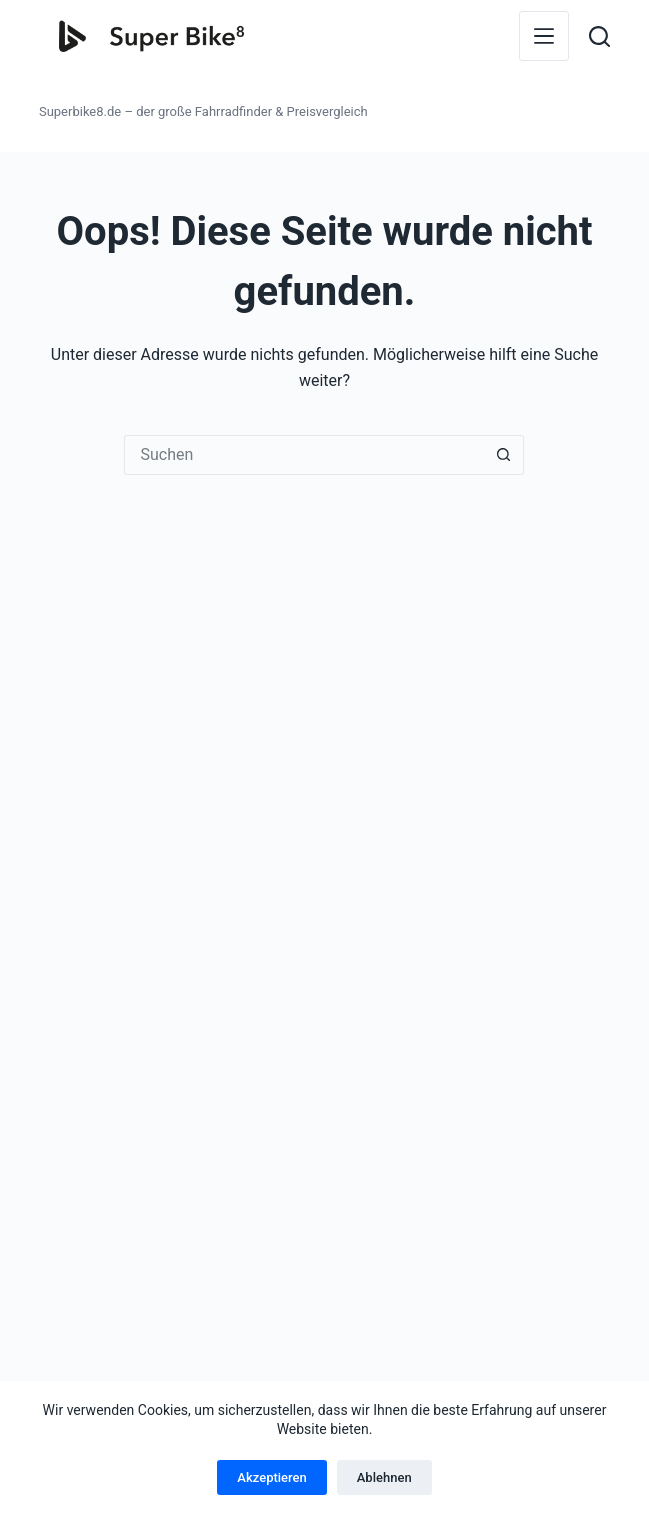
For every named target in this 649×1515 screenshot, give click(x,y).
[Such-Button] (504, 455)
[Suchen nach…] (304, 455)
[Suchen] (599, 36)
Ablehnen (384, 1477)
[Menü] (544, 36)
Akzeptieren (271, 1477)
